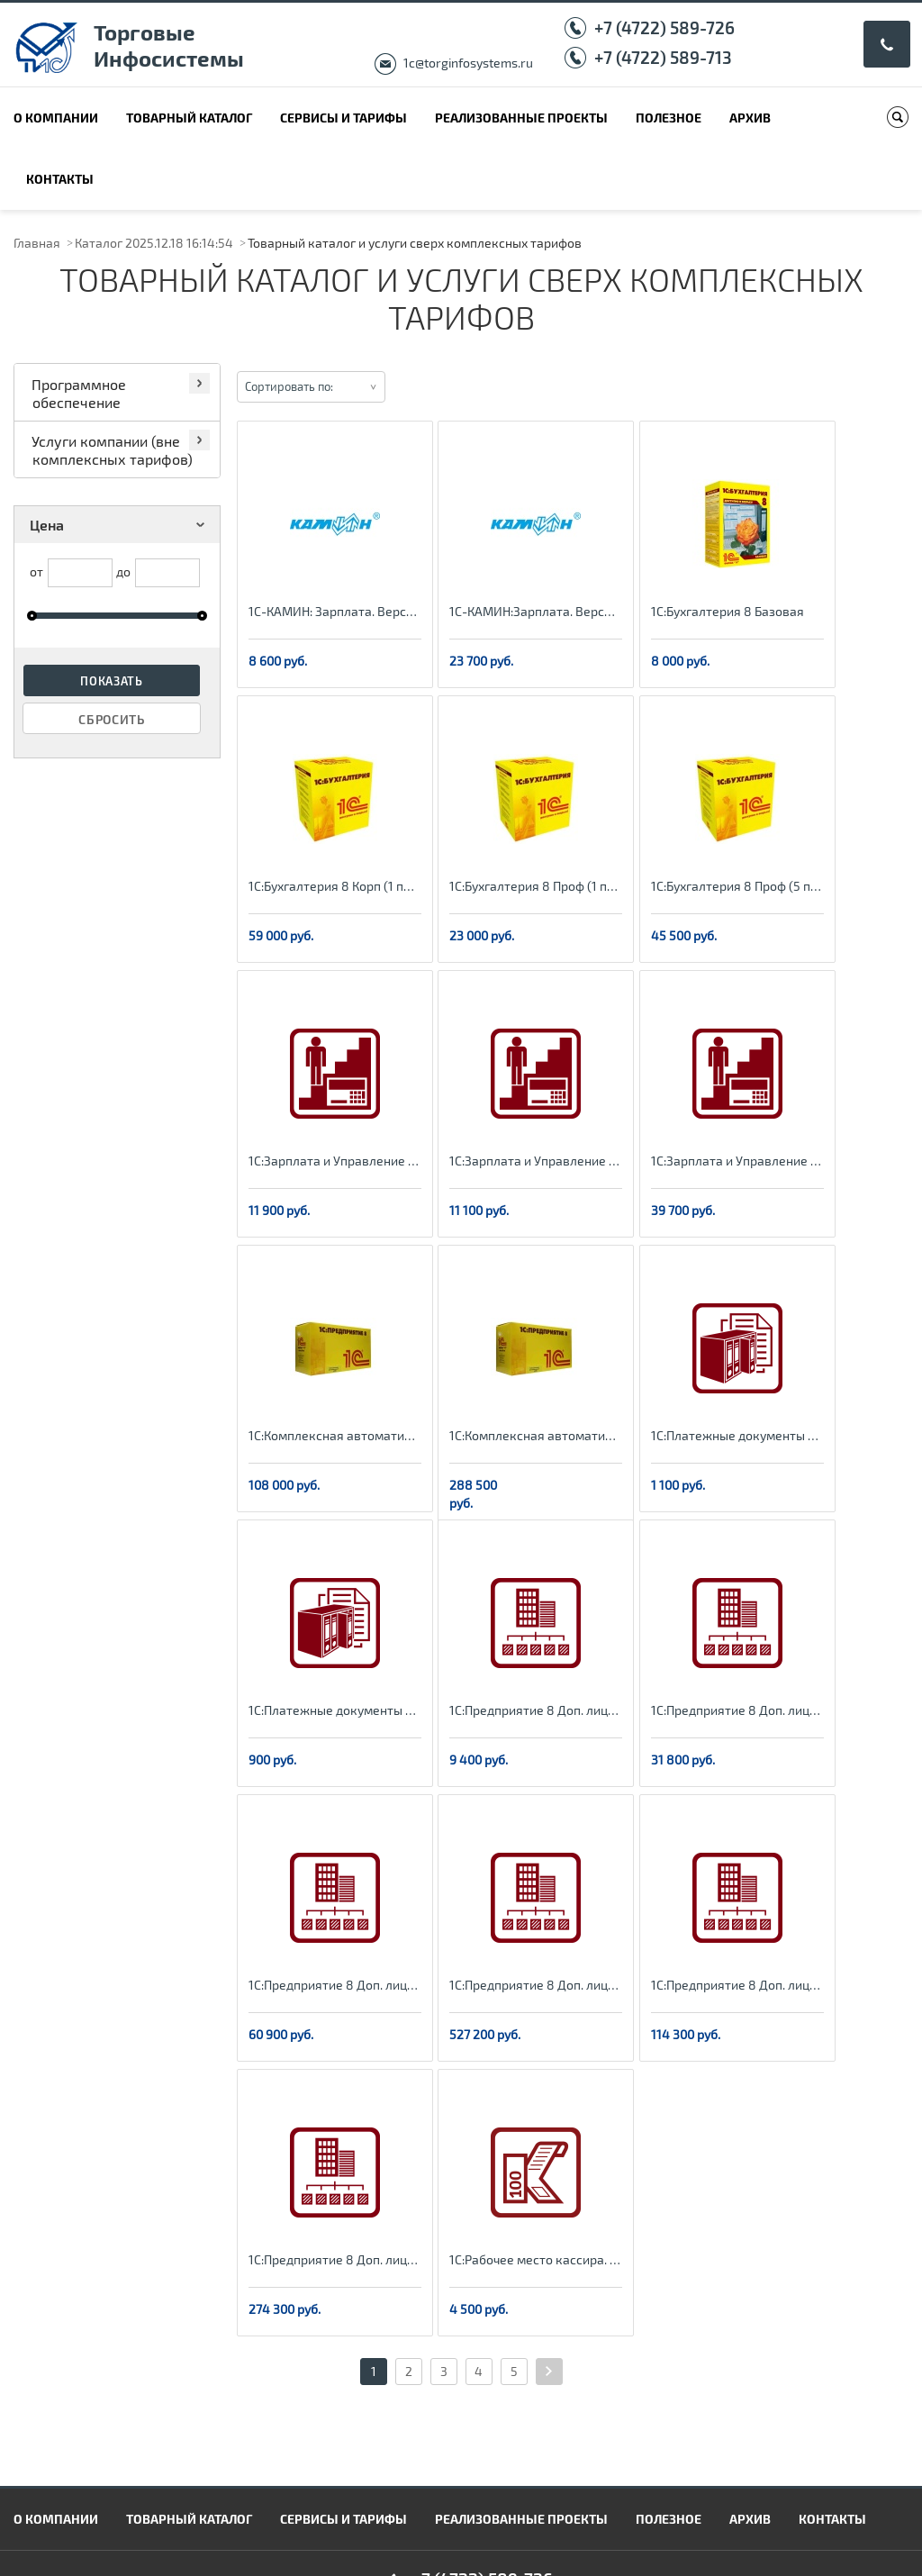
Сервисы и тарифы (343, 117)
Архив (750, 117)
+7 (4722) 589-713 (663, 57)
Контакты (60, 178)
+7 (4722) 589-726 (664, 27)
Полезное (668, 117)
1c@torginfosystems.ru (468, 62)
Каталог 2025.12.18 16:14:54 (154, 242)
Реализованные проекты (521, 117)
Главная (37, 242)
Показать (111, 681)
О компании (56, 117)
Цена (120, 524)
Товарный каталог (189, 117)
